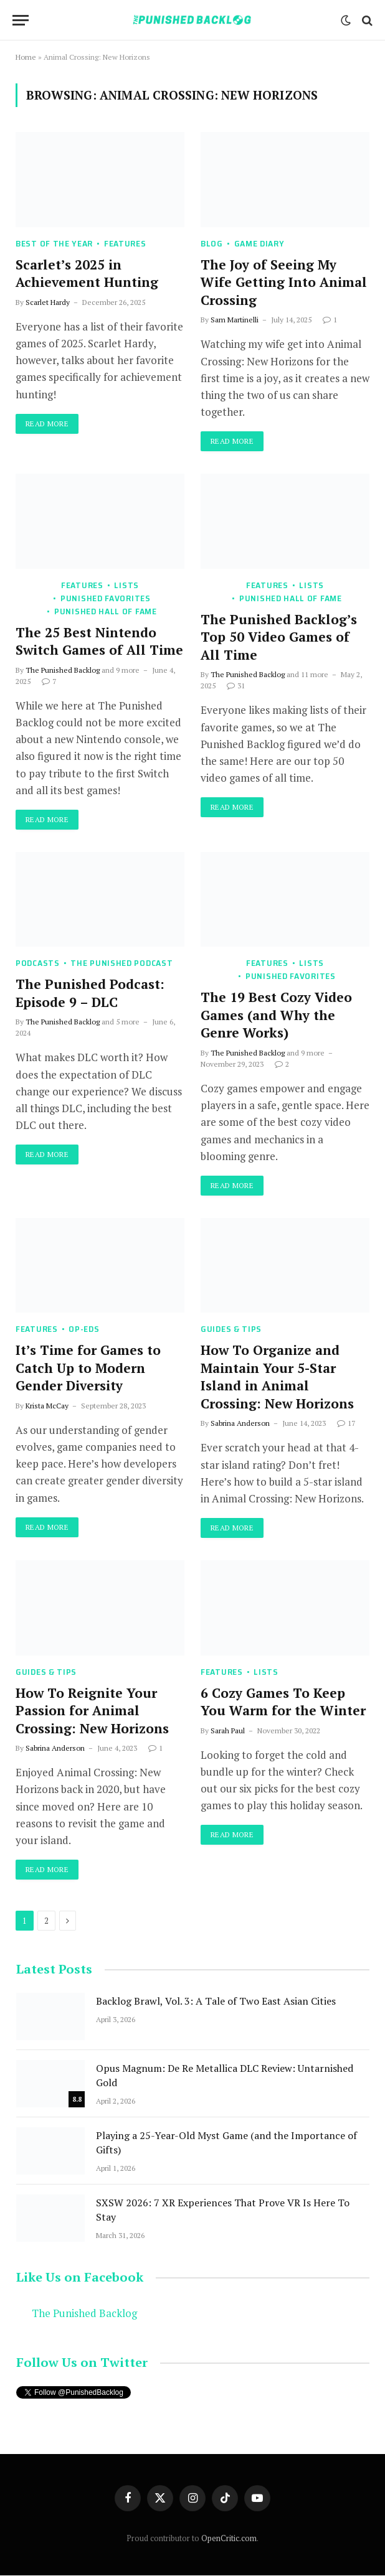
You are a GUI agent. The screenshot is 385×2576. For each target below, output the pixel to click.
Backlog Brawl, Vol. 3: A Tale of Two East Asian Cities (216, 2001)
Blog (212, 243)
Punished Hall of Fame (105, 611)
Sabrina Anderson (240, 1423)
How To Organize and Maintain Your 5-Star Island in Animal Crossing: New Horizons (277, 1377)
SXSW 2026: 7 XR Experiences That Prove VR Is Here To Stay (222, 2210)
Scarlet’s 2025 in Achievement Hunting (87, 273)
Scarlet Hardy (48, 302)
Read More (47, 423)
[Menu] (20, 20)
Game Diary (259, 243)
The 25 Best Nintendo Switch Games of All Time (99, 641)
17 (346, 1423)
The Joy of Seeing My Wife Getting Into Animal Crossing (284, 282)
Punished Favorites (105, 598)
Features (125, 243)
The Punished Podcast (121, 963)
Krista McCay (47, 1405)
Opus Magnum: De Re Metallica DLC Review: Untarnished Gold (224, 2075)
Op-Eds (84, 1329)
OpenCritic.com (229, 2538)
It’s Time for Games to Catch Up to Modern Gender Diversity (88, 1368)
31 (236, 685)
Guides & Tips (231, 1329)
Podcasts (38, 963)
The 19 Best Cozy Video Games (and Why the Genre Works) (276, 1015)
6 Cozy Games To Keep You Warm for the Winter (283, 1702)
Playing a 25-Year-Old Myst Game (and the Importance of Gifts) (226, 2143)
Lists (126, 585)
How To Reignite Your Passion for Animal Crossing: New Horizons (94, 1710)
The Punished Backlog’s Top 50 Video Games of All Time (279, 637)
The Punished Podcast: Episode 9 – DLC (90, 993)
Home (26, 57)
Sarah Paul (228, 1730)
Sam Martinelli (235, 319)
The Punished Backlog (63, 670)
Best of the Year (54, 243)
